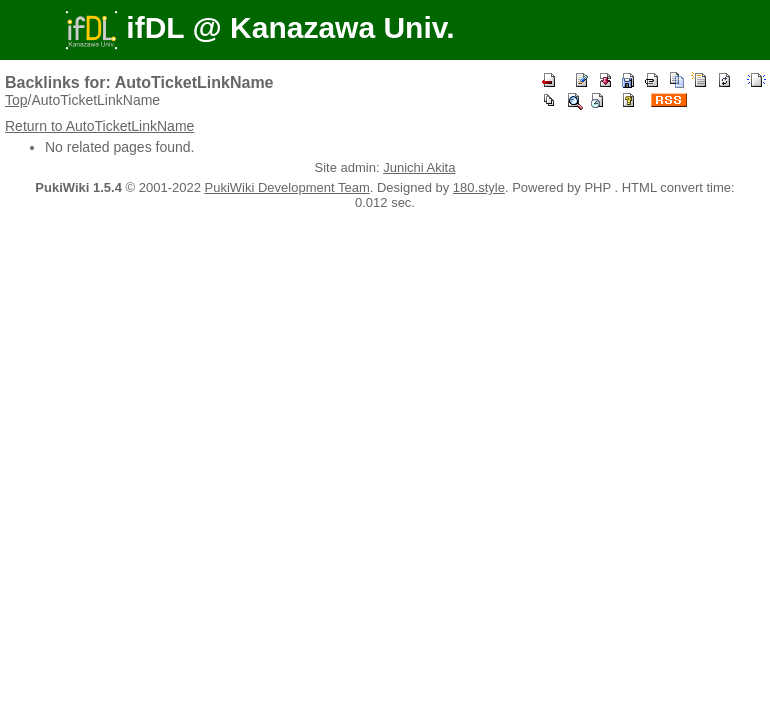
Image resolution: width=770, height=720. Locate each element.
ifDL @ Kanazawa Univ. (260, 27)
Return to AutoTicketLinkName (99, 126)
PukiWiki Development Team (287, 187)
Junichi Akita (419, 167)
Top (16, 100)
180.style (479, 187)
